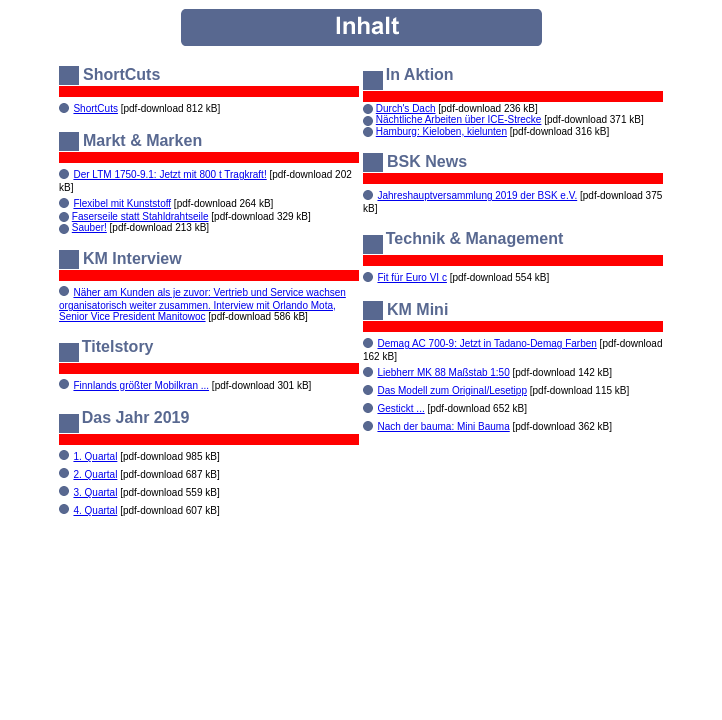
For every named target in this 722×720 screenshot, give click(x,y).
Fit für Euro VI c (411, 277)
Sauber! (89, 227)
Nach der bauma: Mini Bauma (443, 426)
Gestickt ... (400, 408)
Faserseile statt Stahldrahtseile (140, 216)
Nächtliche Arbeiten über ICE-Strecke (459, 119)
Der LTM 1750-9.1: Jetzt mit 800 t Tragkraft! (169, 174)
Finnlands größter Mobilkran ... (141, 385)
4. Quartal (95, 510)
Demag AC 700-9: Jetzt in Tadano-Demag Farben (486, 343)
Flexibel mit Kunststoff (122, 203)
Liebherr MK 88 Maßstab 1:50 (443, 372)
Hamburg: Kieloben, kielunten (441, 131)
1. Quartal (95, 456)
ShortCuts (95, 108)
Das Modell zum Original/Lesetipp (452, 390)
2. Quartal (95, 474)
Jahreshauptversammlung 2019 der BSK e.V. (477, 195)
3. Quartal (95, 492)
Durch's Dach (406, 108)
